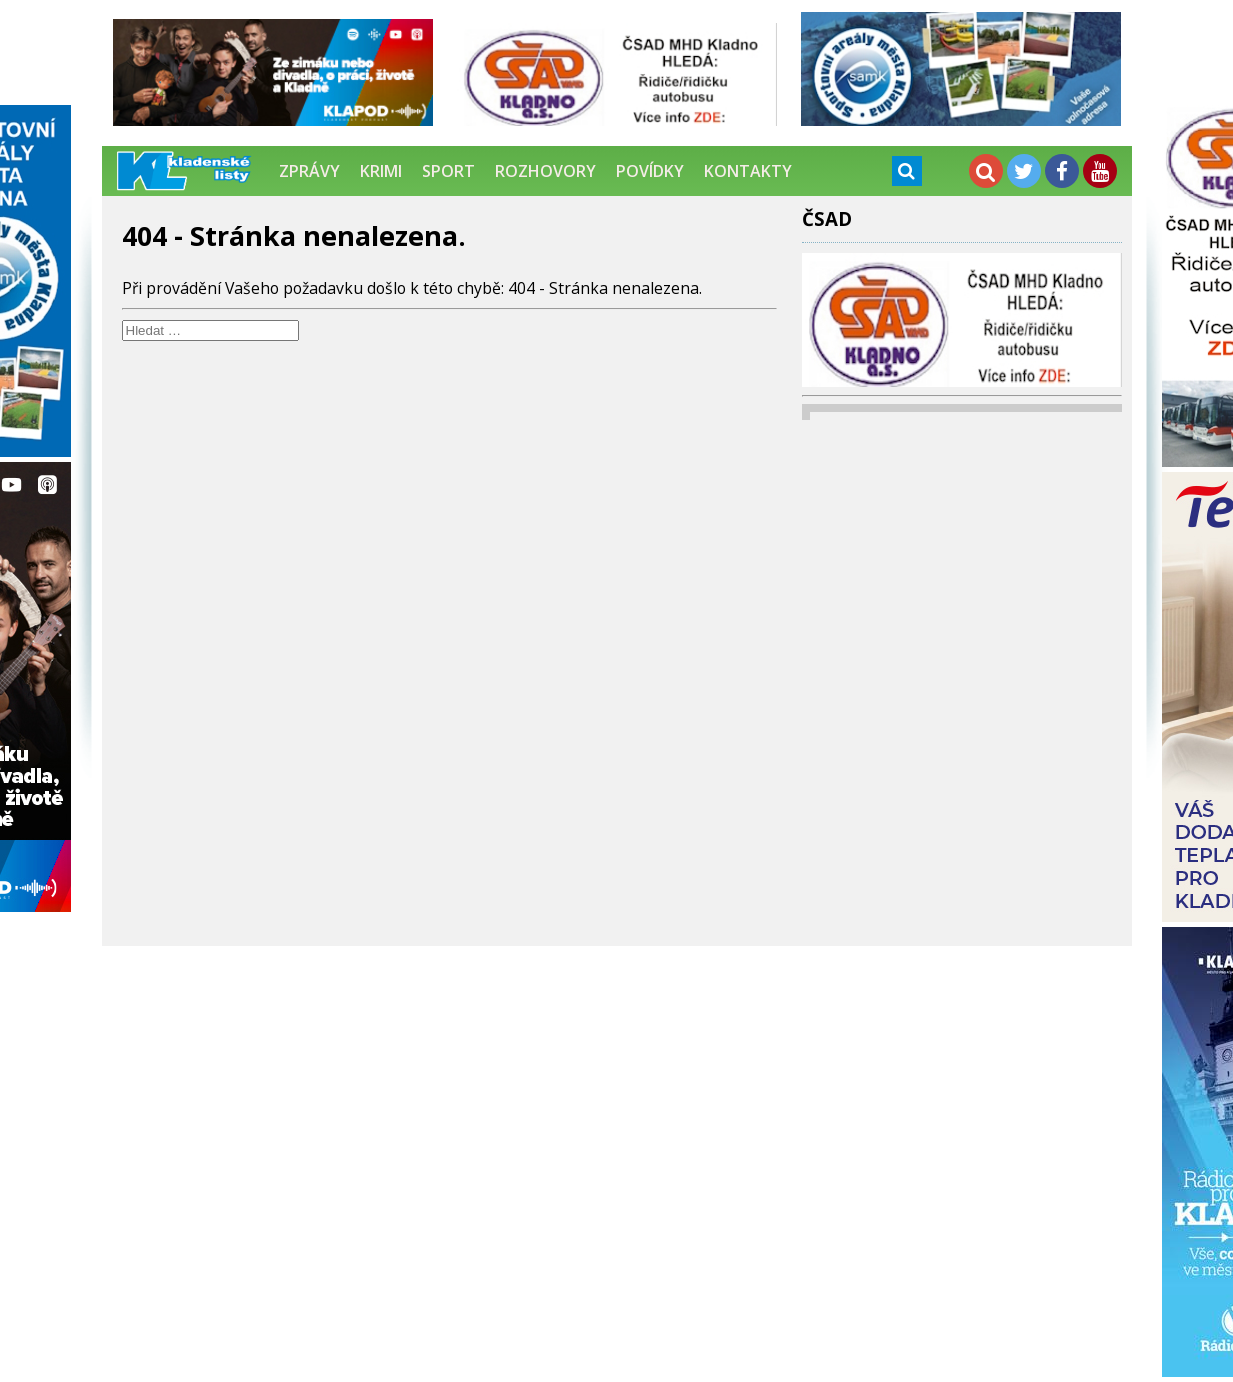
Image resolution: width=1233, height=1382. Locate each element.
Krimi (381, 171)
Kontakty (748, 171)
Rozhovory (545, 171)
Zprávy (309, 171)
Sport (448, 171)
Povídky (650, 171)
